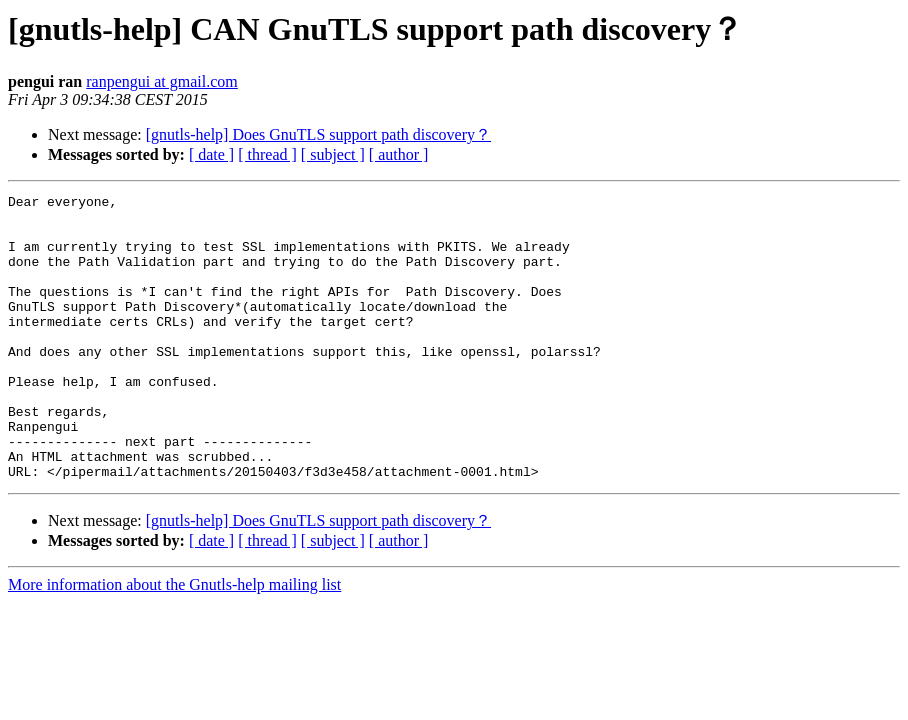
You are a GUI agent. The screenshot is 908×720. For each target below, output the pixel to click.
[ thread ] (267, 154)
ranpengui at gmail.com (162, 81)
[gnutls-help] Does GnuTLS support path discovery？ (318, 134)
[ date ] (211, 154)
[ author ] (399, 154)
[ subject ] (333, 154)
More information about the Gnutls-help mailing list (174, 641)
